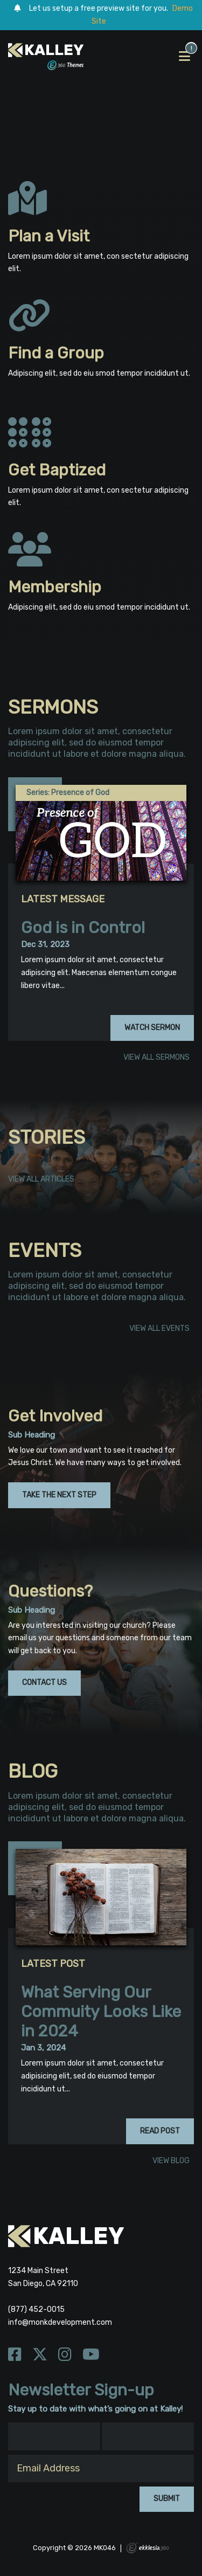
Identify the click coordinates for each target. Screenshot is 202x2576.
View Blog (171, 2161)
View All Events (159, 1329)
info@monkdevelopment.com (60, 2322)
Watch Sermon (152, 1027)
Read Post (160, 2131)
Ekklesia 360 (147, 2548)
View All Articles (41, 1180)
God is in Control (83, 927)
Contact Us (44, 1682)
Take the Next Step (59, 1495)
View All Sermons (156, 1058)
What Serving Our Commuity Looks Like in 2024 (101, 2012)
